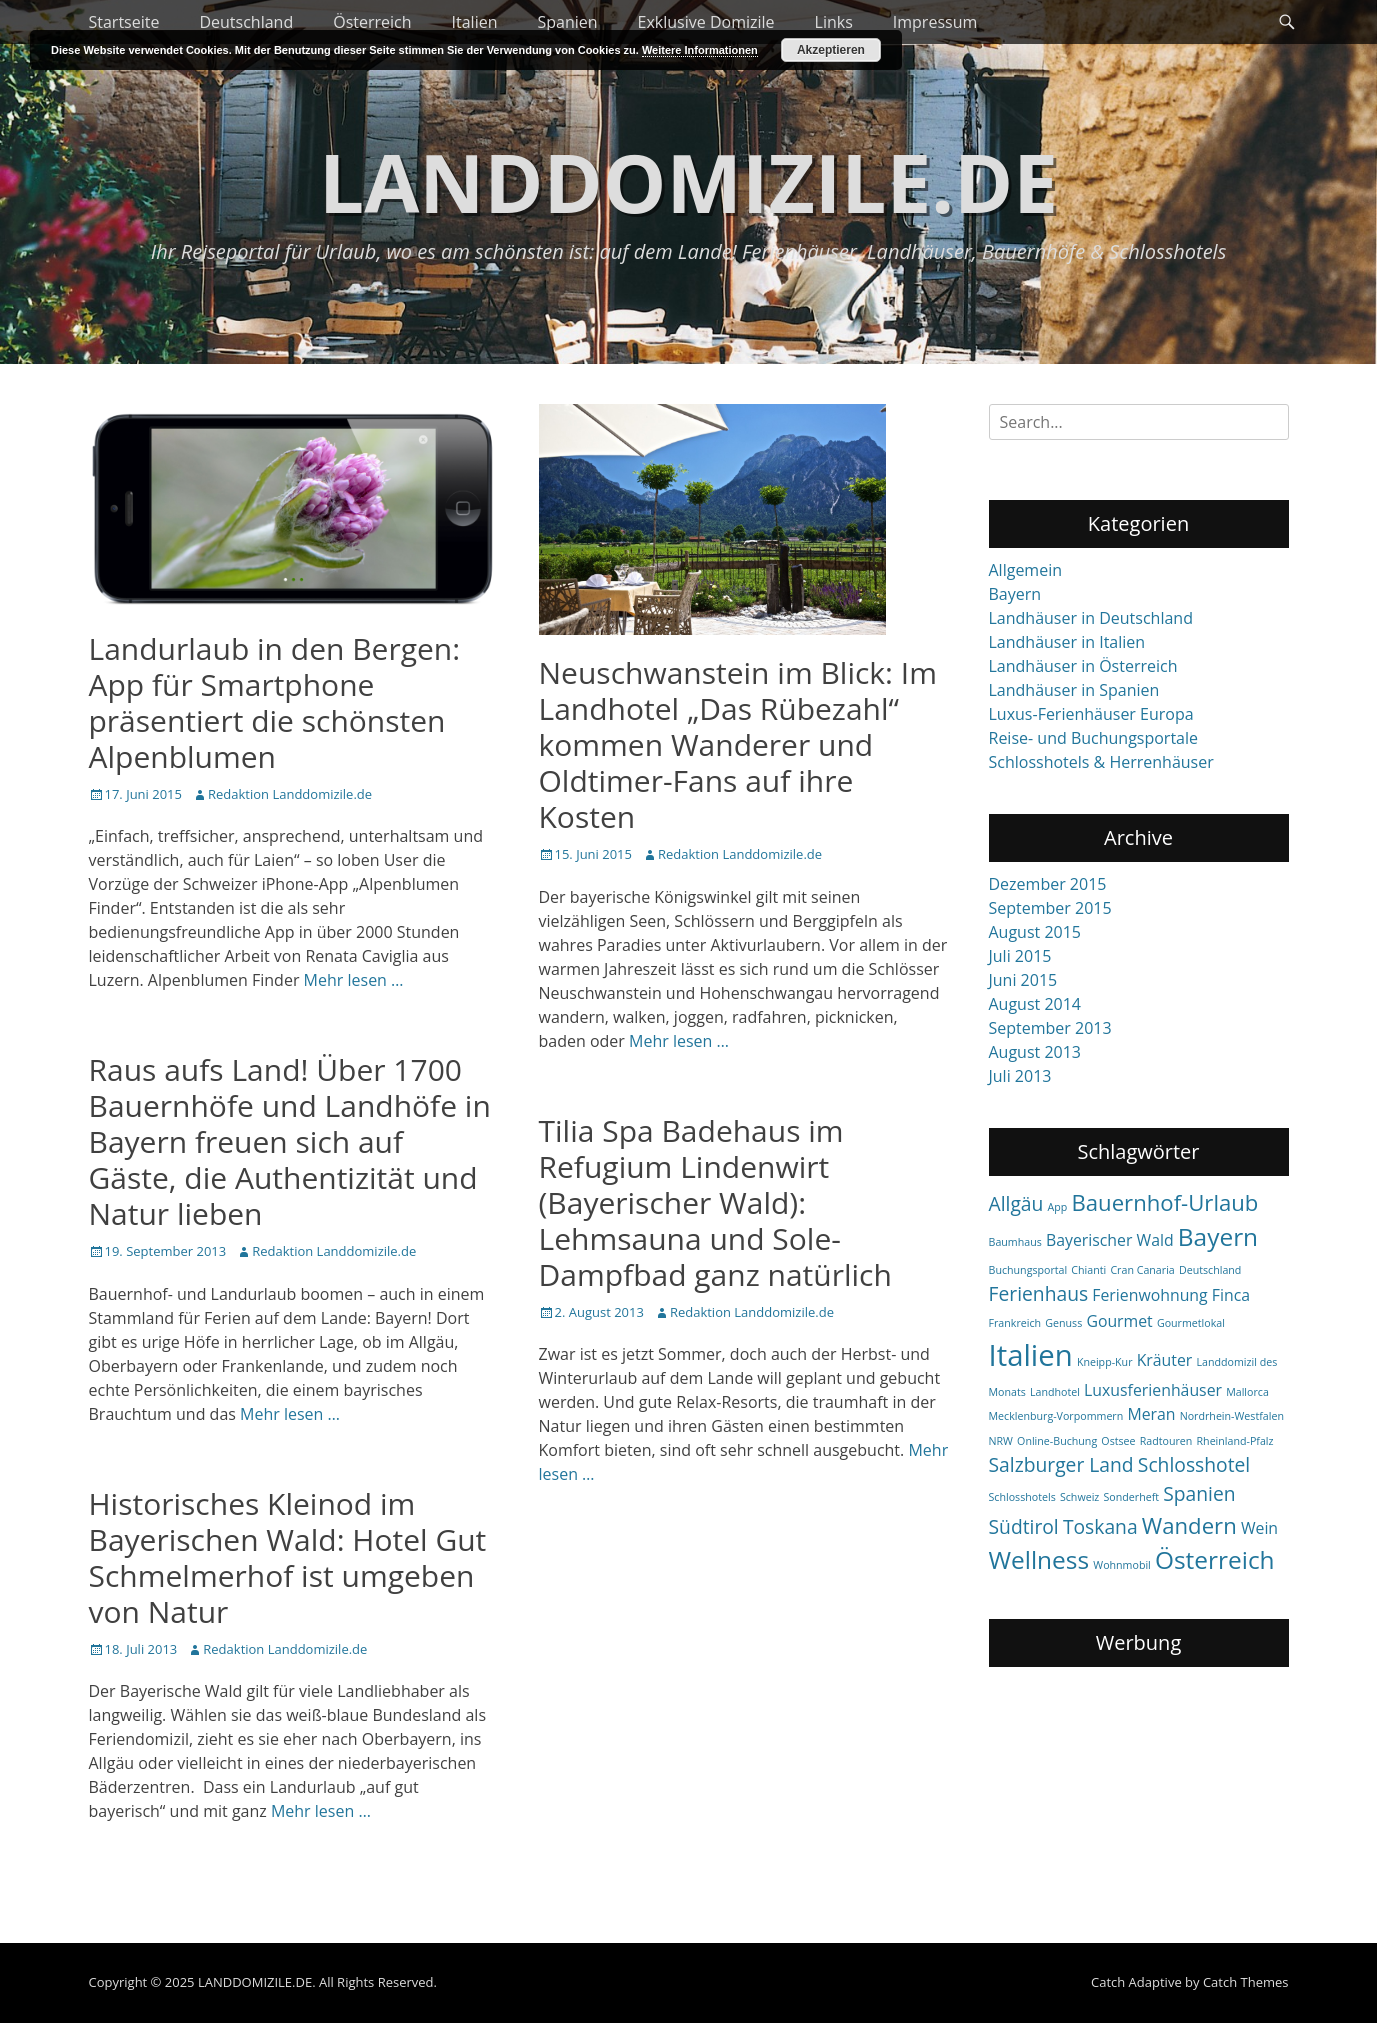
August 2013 (1035, 1052)
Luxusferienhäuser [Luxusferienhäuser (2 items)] (1153, 1390)
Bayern (1015, 594)
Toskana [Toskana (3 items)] (1100, 1526)
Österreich (372, 22)
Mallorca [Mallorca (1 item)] (1247, 1392)
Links (834, 22)
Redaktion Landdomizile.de (290, 794)
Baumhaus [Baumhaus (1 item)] (1015, 1242)
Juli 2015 (1020, 956)
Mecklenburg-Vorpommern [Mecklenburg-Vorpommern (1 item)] (1056, 1416)
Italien (475, 22)
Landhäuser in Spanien (1074, 690)
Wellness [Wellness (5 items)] (1039, 1559)
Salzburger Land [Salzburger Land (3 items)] (1061, 1464)
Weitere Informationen (700, 50)
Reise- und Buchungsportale (1094, 738)
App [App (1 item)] (1058, 1207)
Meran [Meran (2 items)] (1151, 1414)
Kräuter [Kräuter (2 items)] (1165, 1360)
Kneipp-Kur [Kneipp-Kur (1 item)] (1105, 1362)
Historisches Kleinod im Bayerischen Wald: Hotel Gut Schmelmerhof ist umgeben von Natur (288, 1557)
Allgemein (1026, 570)
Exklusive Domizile (706, 22)
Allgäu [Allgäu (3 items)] (1016, 1203)
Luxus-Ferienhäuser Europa (1091, 714)
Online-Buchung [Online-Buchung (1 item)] (1057, 1441)
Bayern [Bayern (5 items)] (1218, 1236)
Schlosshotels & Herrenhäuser (1101, 762)
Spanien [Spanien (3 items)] (1199, 1493)
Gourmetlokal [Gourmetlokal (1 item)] (1191, 1323)
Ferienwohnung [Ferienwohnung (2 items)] (1149, 1295)
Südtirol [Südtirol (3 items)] (1024, 1526)
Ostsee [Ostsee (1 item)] (1118, 1441)
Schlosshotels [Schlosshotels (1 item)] (1022, 1497)
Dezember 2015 (1048, 884)
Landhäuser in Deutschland (1091, 618)
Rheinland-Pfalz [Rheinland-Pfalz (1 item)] (1235, 1441)
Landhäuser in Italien (1067, 642)
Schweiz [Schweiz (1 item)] (1079, 1497)
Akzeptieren (831, 50)
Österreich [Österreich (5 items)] (1215, 1559)
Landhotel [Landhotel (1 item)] (1055, 1392)
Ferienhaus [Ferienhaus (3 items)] (1039, 1293)
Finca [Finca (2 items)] (1231, 1295)
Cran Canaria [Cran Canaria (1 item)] (1142, 1270)
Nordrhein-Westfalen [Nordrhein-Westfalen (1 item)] (1232, 1416)
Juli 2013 (1020, 1076)
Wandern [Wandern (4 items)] (1189, 1525)
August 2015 (1035, 932)
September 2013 (1050, 1028)
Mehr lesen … (354, 980)
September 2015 (1050, 908)
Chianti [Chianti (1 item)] (1088, 1270)
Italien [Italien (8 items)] (1031, 1355)
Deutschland (246, 22)
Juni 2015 (1023, 980)
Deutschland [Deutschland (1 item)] (1210, 1270)
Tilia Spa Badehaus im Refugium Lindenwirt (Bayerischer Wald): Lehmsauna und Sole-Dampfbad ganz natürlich (715, 1202)
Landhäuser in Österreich (1083, 666)
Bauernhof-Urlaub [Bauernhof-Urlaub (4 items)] (1164, 1202)
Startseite (124, 22)
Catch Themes (1246, 1982)
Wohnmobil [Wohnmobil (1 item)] (1122, 1565)
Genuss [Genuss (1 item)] (1063, 1323)
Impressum (935, 22)
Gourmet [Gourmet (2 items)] (1119, 1321)
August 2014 (1035, 1004)
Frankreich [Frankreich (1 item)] (1015, 1323)
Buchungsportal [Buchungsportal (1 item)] (1028, 1270)
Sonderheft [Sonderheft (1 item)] (1131, 1497)
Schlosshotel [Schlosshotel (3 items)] (1194, 1464)
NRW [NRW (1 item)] (1001, 1441)
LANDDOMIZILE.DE (688, 181)
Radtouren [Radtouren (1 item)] (1166, 1441)
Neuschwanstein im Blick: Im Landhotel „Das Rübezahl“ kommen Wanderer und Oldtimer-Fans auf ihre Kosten (738, 744)
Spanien (567, 22)
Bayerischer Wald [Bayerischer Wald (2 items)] (1110, 1240)
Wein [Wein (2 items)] (1259, 1528)
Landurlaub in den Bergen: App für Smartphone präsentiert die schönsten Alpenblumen (275, 702)
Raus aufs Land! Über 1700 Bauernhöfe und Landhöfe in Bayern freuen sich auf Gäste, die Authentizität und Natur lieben (290, 1141)
